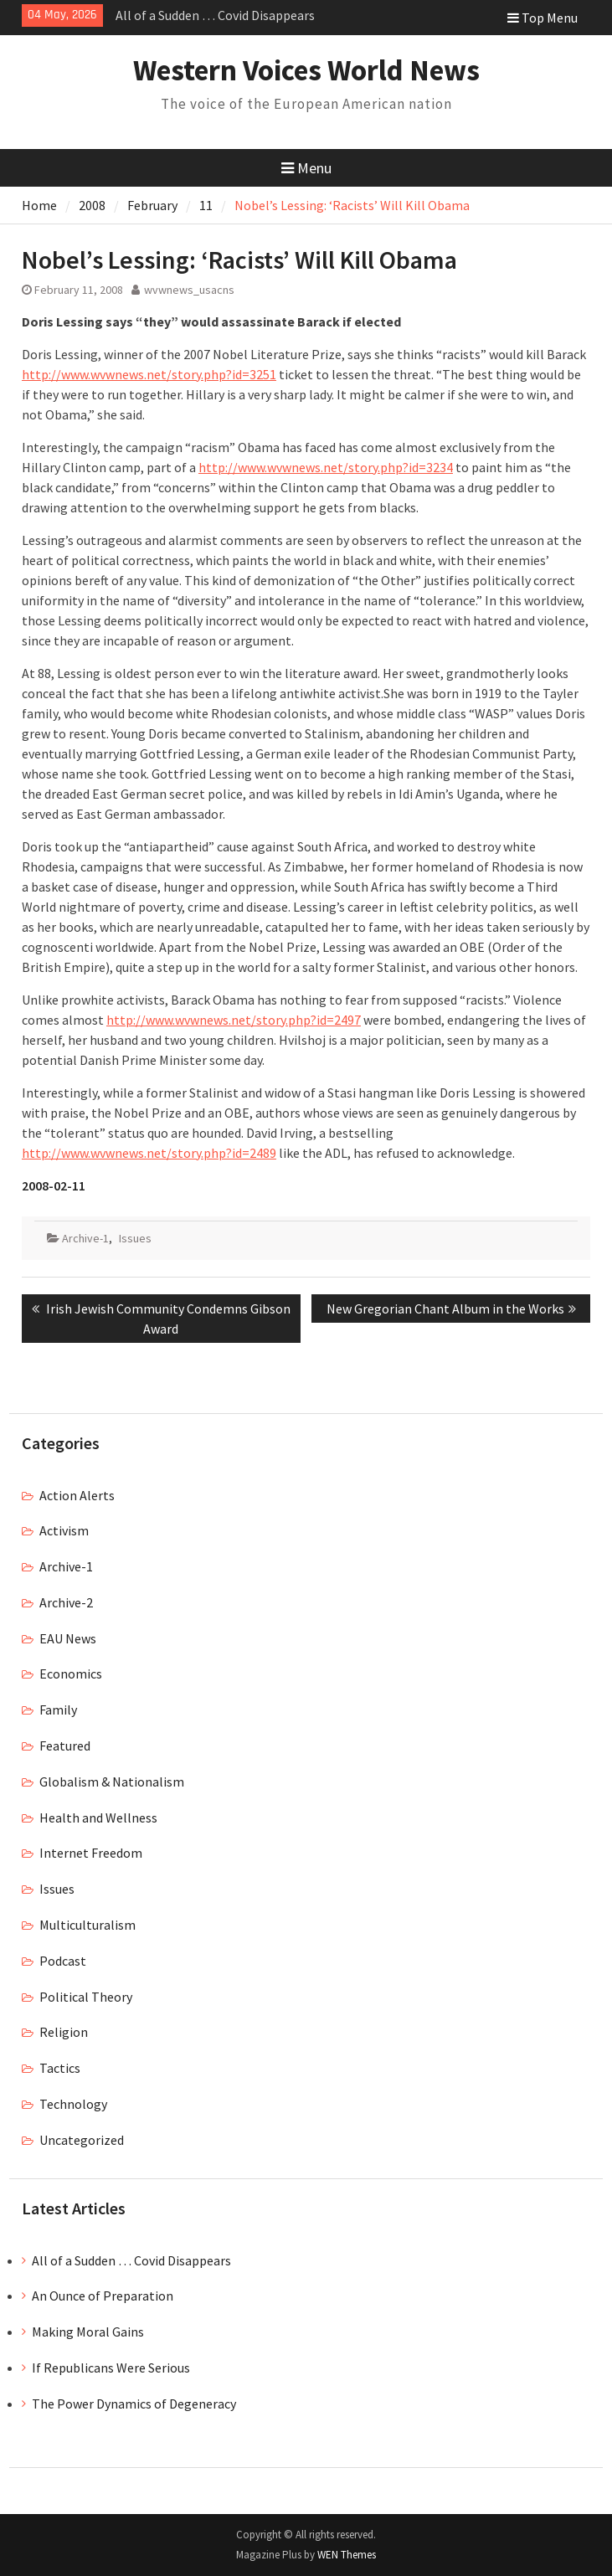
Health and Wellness (98, 1817)
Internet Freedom (90, 1852)
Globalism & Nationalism (111, 1781)
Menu (306, 167)
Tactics (59, 2067)
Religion (63, 2031)
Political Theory (85, 1996)
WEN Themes (346, 2555)
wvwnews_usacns (189, 289)
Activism (64, 1530)
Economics (70, 1673)
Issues (135, 1238)
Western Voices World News (306, 70)
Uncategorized (81, 2139)
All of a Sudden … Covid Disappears (215, 15)
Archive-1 (85, 1238)
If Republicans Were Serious (111, 2367)
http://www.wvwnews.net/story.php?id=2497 (233, 1019)
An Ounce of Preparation (102, 2295)
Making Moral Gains (88, 2331)
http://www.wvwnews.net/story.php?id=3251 (149, 374)
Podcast (62, 1960)
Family (58, 1709)
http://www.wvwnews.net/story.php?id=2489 (149, 1152)
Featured (64, 1745)
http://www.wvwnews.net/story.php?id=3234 (325, 467)
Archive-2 (66, 1602)
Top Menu (542, 17)
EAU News (67, 1638)
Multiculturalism (87, 1924)
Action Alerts (77, 1495)
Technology (73, 2103)
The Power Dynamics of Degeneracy (134, 2403)
